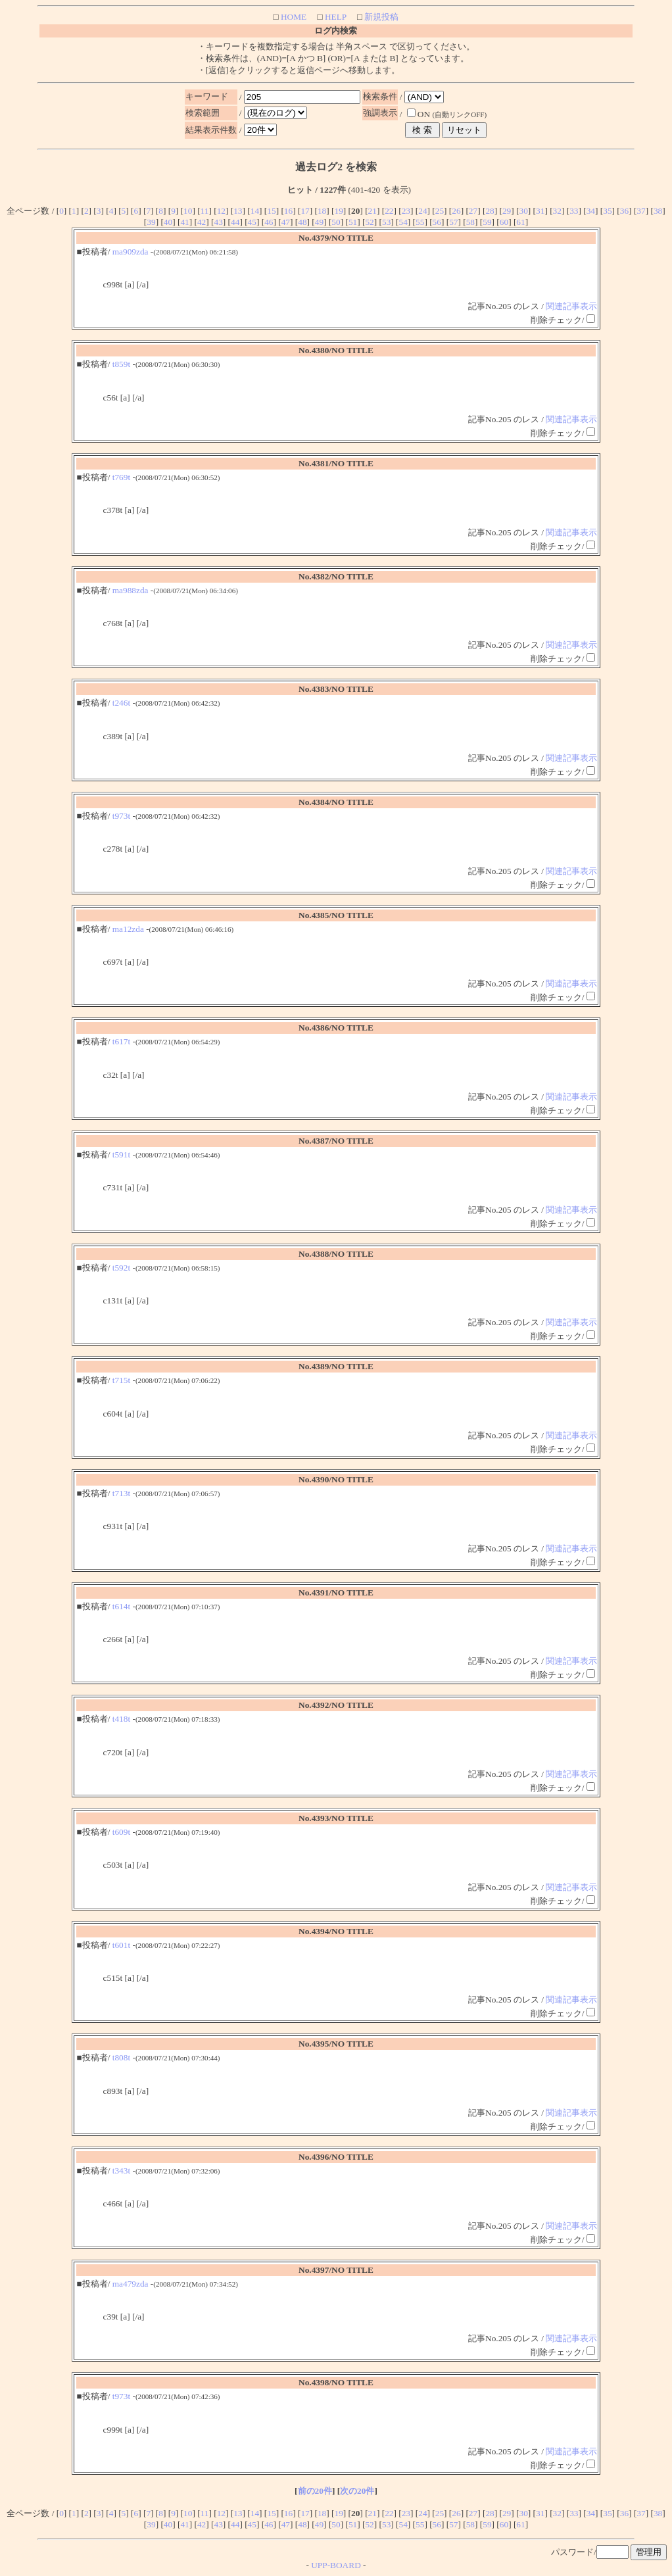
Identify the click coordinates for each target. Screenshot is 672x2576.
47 (285, 222)
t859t (121, 364)
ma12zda (128, 929)
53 (386, 222)
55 (420, 222)
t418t (121, 1719)
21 (372, 211)
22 (389, 211)
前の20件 (315, 2491)
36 (624, 211)
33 (573, 211)
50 (335, 222)
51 (352, 222)
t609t (121, 1832)
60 (504, 222)
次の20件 (357, 2491)
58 (470, 222)
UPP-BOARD (336, 2565)
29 (506, 211)
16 (288, 211)
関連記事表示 (571, 306)
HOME (293, 17)
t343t (121, 2170)
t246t (121, 703)
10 (187, 211)
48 (302, 222)
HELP (335, 17)
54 (403, 222)
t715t (121, 1380)
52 (369, 222)
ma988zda (130, 590)
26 (456, 211)
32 (557, 211)
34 (591, 211)
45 (252, 222)
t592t (121, 1268)
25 (439, 211)
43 (218, 222)
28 (489, 211)
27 (473, 211)
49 (319, 222)
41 (184, 222)
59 (487, 222)
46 (268, 222)
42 (201, 222)
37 (640, 211)
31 (540, 211)
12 (221, 211)
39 (151, 222)
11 (205, 211)
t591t (121, 1154)
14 (255, 211)
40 (168, 222)
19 (338, 211)
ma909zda (130, 251)
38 (658, 211)
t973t (121, 816)
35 (607, 211)
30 (523, 211)
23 (406, 211)
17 (304, 211)
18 (322, 211)
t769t (121, 477)
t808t (121, 2057)
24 (422, 211)
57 (453, 222)
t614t (121, 1606)
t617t (121, 1041)
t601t (121, 1945)
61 (520, 222)
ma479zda (130, 2284)
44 (235, 222)
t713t (121, 1493)
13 (237, 211)
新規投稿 (380, 17)
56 (437, 222)
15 (271, 211)
